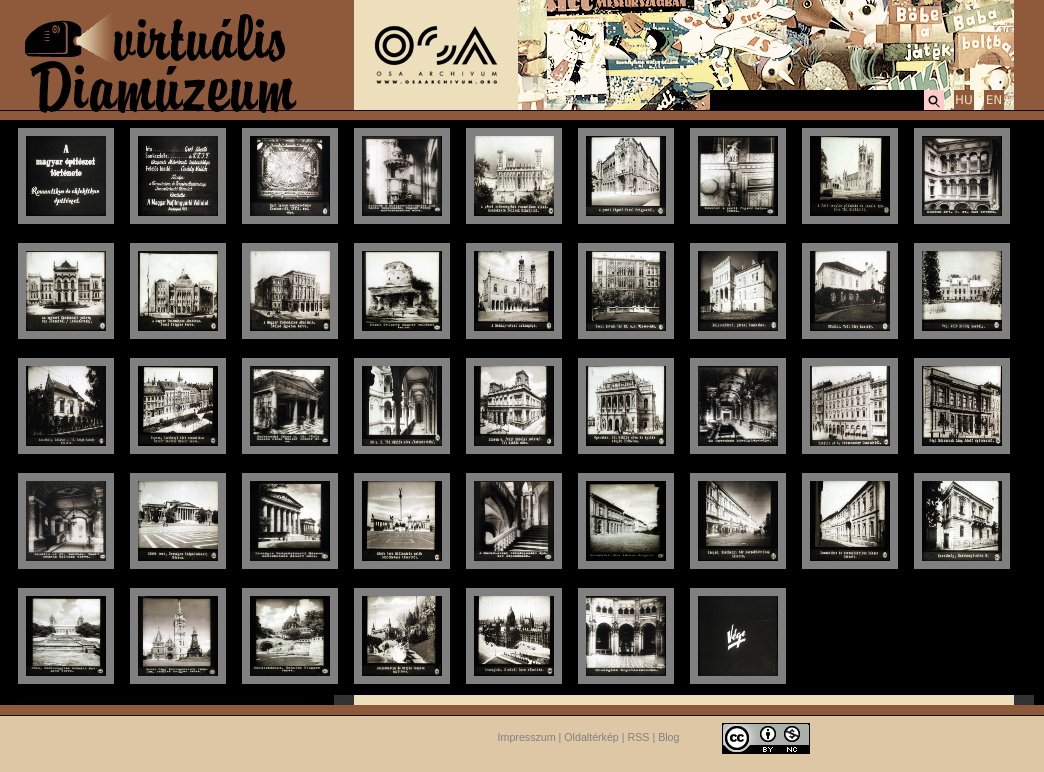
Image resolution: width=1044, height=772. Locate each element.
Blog (668, 737)
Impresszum (527, 737)
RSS (639, 737)
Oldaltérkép (591, 737)
